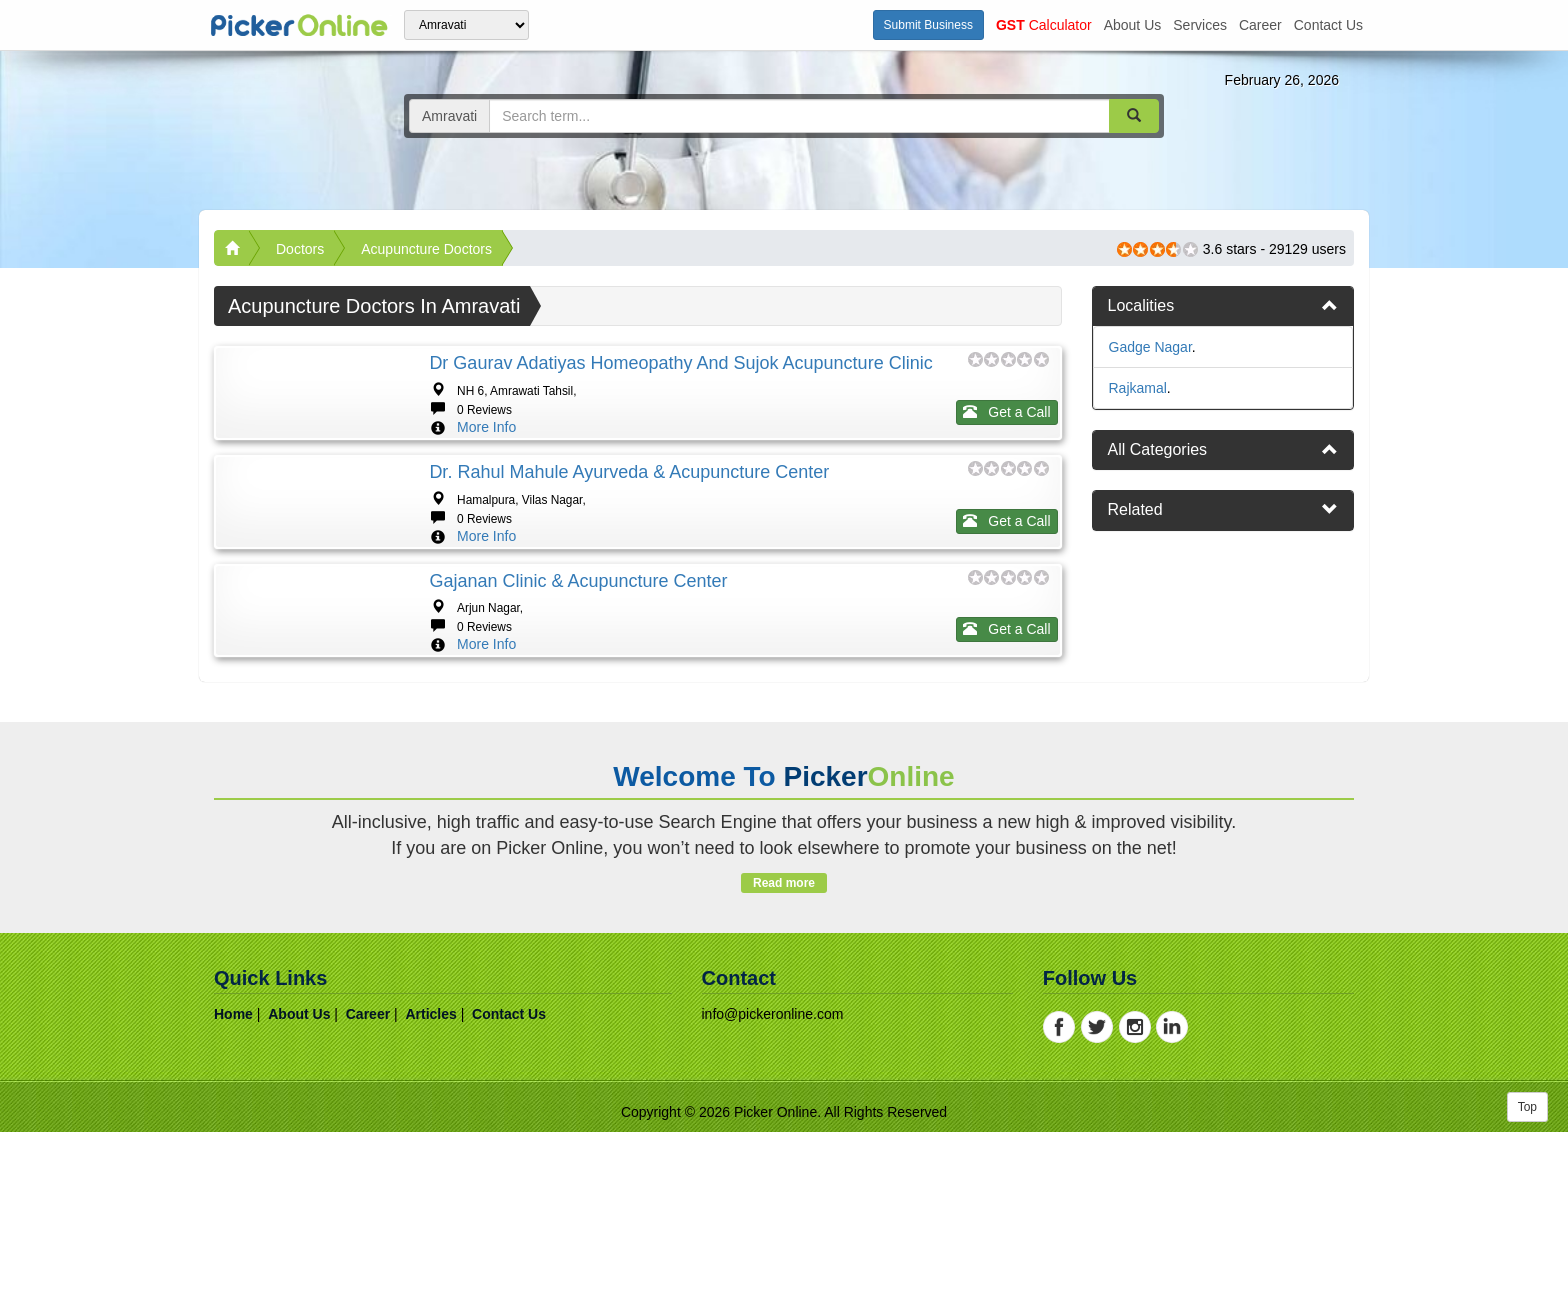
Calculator (1044, 25)
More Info (486, 427)
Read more (783, 1064)
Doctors (300, 249)
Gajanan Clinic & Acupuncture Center (578, 701)
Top (1527, 1288)
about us (1133, 25)
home (233, 1195)
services (1200, 25)
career (1260, 25)
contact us (1328, 25)
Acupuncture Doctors (426, 249)
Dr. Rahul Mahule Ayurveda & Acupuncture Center (629, 532)
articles (430, 1195)
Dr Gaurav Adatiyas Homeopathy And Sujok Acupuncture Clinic (680, 363)
